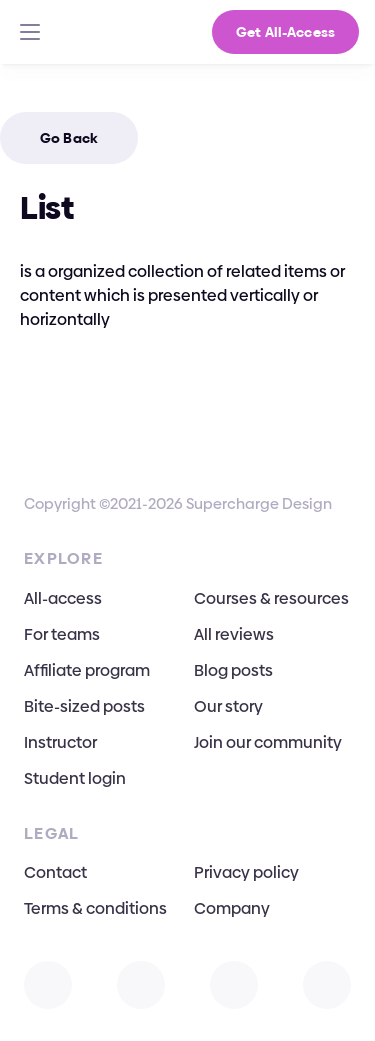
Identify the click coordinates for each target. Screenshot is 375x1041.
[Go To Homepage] (45, 32)
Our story (228, 706)
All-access (63, 598)
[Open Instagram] (48, 985)
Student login (75, 778)
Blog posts (233, 670)
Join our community (268, 742)
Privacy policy (246, 872)
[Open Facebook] (234, 985)
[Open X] (141, 985)
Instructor (60, 742)
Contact (55, 872)
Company (232, 908)
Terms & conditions (95, 908)
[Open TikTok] (327, 985)
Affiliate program (87, 670)
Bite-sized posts (84, 706)
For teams (62, 634)
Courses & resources (271, 598)
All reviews (234, 634)
